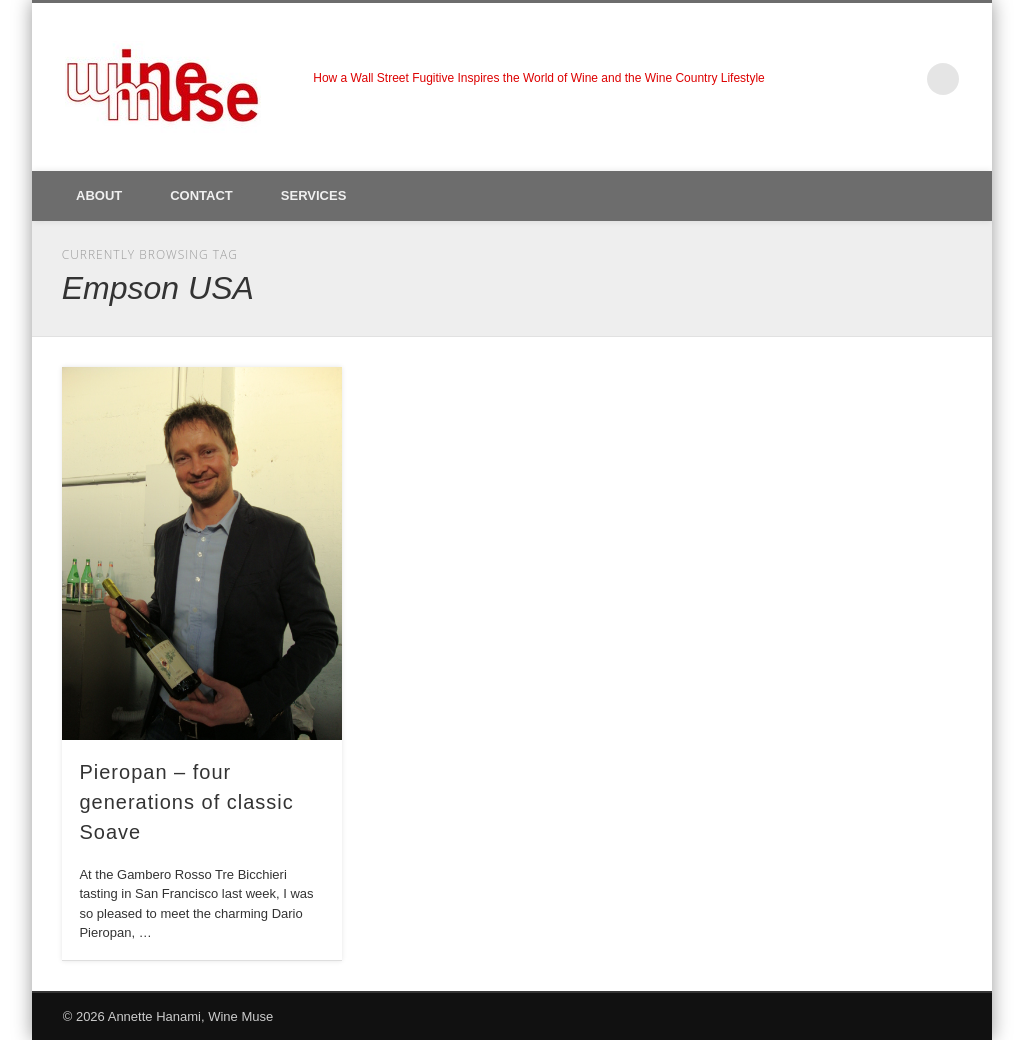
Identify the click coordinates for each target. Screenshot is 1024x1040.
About (99, 195)
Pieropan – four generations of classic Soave (186, 802)
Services (314, 195)
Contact (201, 195)
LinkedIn (902, 79)
